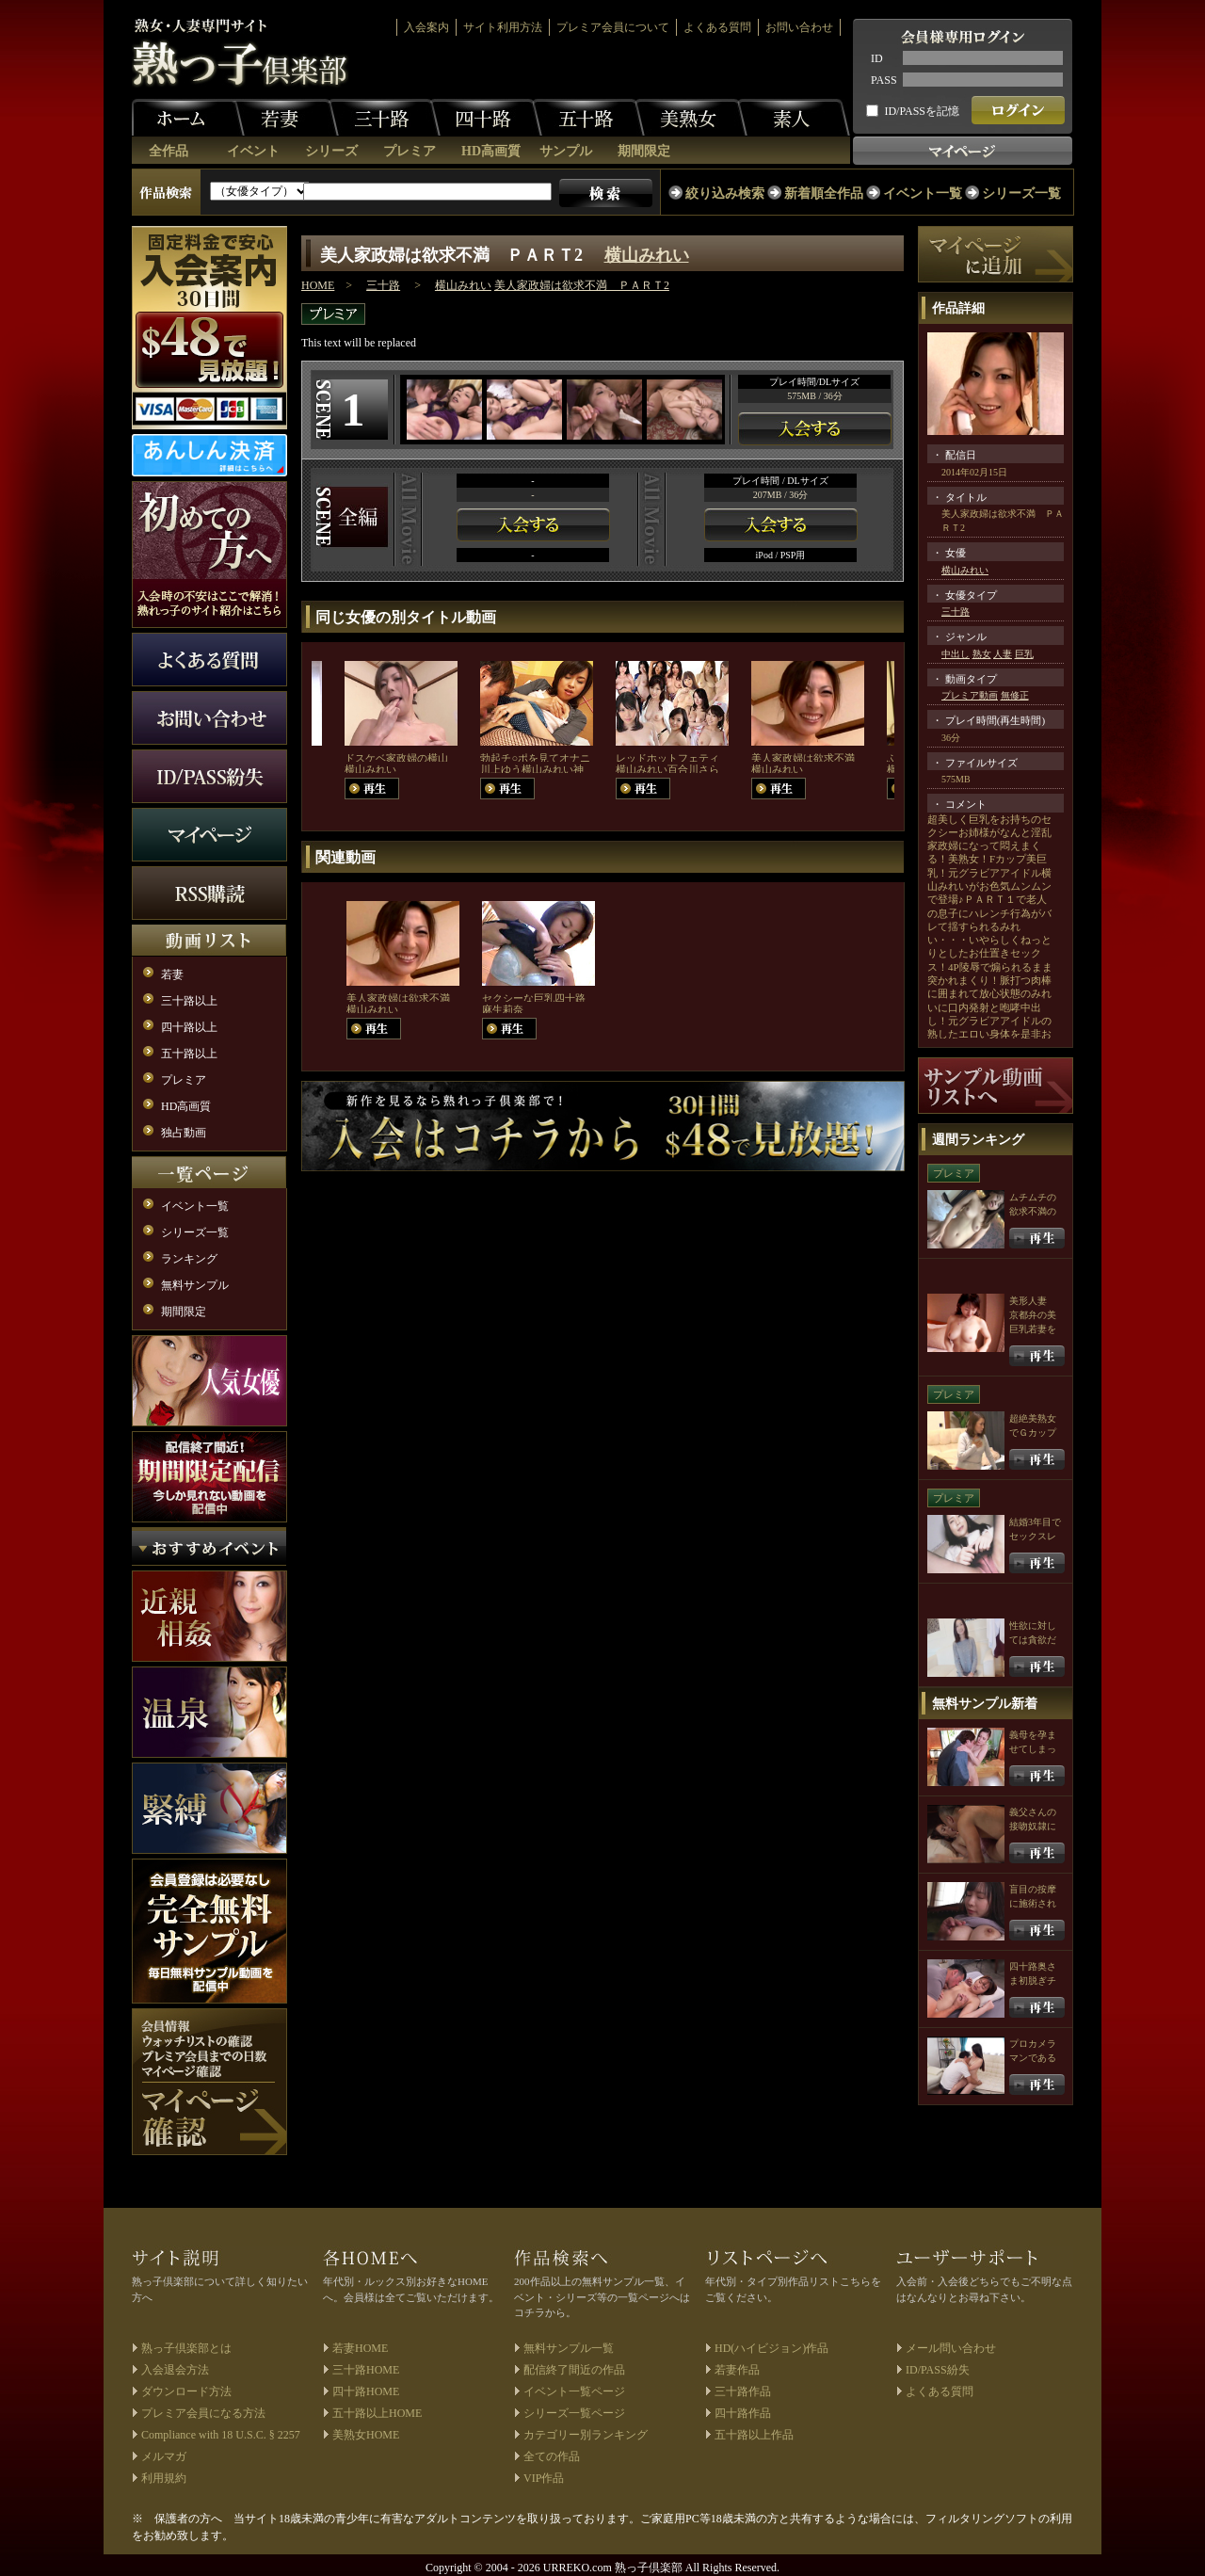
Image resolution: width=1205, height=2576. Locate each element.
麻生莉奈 (502, 1009)
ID (877, 58)
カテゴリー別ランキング (585, 2434)
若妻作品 (737, 2369)
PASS (884, 80)
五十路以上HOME (377, 2413)
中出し (955, 654)
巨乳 (1024, 654)
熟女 (981, 654)
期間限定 (644, 151)
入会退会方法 (175, 2369)
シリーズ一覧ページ (574, 2413)
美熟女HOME (365, 2434)
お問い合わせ (799, 27)
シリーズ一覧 (1021, 193)
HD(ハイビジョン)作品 (771, 2348)
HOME (317, 285)
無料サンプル (195, 1285)
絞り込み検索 (724, 193)
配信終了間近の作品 (574, 2369)
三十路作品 (743, 2391)
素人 (793, 118)
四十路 (485, 118)
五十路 (588, 118)
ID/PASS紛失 (938, 2369)
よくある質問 (717, 27)
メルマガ (163, 2456)
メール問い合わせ (951, 2348)
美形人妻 (1028, 1301)
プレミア (409, 151)
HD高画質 (491, 151)
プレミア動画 (969, 695)
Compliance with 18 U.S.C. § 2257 (220, 2434)
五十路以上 (189, 1053)
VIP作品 (543, 2478)
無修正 (1015, 695)
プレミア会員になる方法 (203, 2413)
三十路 (384, 118)
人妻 (1002, 654)
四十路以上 (189, 1027)
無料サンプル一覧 (568, 2348)
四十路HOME (365, 2391)
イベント (253, 151)
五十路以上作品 (754, 2434)
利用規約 (163, 2478)
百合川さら (693, 769)
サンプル (565, 151)
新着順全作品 (823, 193)
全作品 (168, 151)
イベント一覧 (922, 193)
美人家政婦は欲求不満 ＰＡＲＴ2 (581, 285)
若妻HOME (360, 2348)
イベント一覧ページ (574, 2391)
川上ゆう (501, 769)
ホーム (188, 118)
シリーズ (331, 151)
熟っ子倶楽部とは (186, 2348)
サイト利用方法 (502, 27)
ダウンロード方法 (186, 2391)
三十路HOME (365, 2369)
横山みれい (646, 255)
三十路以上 (189, 1000)
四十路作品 (743, 2413)
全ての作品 (551, 2456)
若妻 (282, 118)
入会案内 (426, 27)
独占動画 (183, 1132)
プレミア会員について (612, 27)
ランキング (189, 1258)
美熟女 (691, 118)
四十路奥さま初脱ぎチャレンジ (1032, 1980)
